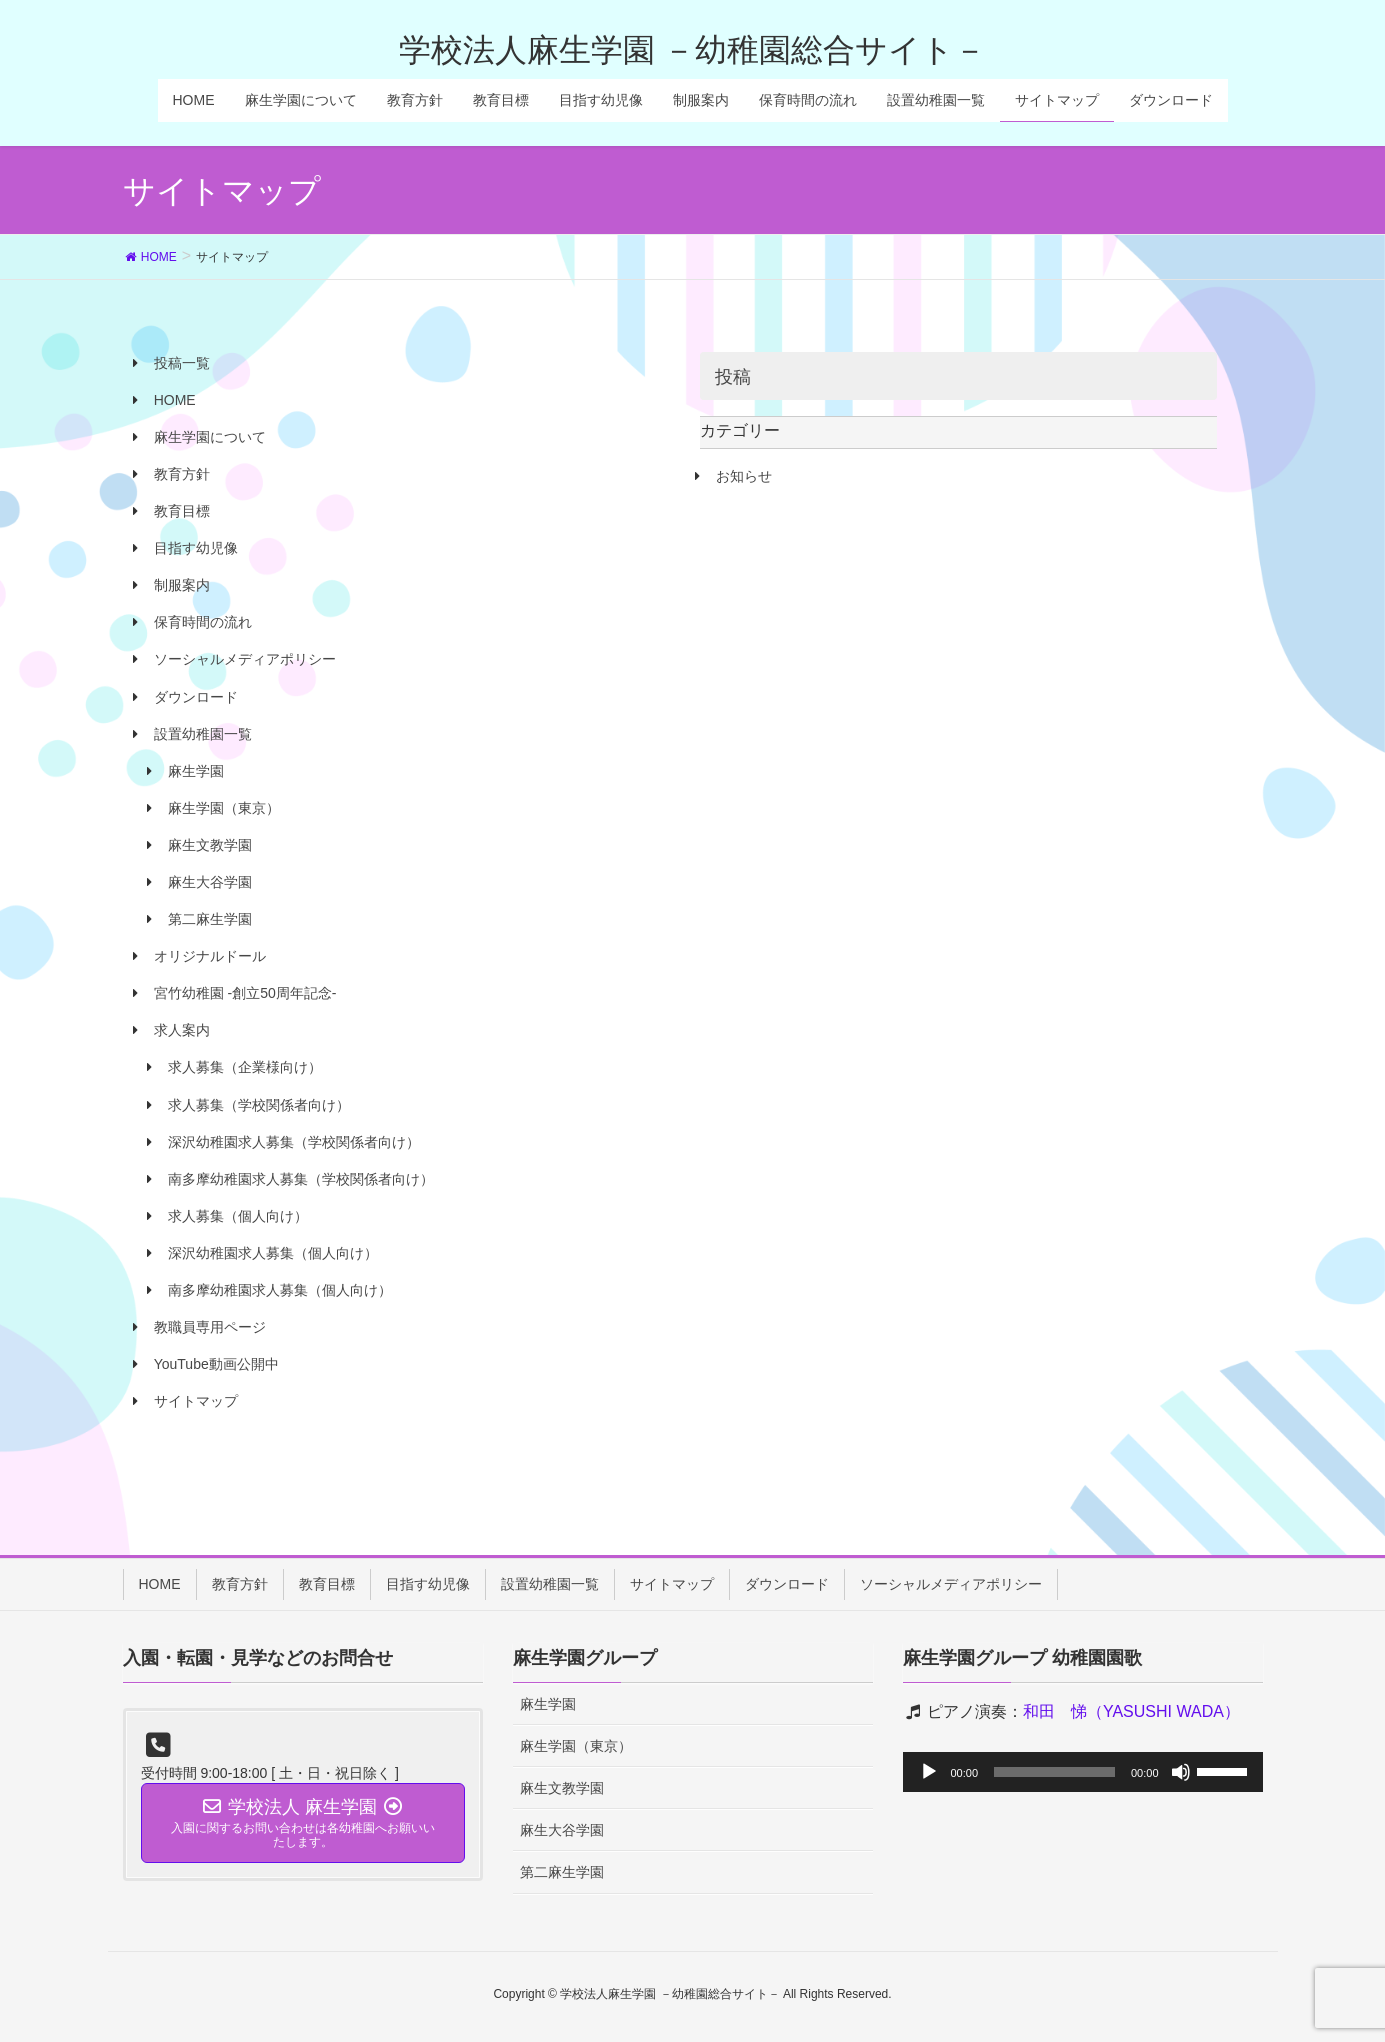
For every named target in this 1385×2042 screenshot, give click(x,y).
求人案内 (182, 1030)
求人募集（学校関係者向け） (259, 1105)
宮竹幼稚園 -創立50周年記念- (245, 993)
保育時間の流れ (203, 622)
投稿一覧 (182, 363)
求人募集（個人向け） (238, 1216)
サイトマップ (196, 1401)
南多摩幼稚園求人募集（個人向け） (280, 1290)
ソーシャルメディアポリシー (245, 659)
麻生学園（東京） (224, 808)
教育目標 (182, 511)
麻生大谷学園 (210, 882)
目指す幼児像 (196, 548)
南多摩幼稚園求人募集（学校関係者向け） (301, 1179)
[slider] (1054, 1772)
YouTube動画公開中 (216, 1364)
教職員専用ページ (210, 1327)
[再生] (929, 1772)
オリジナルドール (210, 956)
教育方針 (182, 474)
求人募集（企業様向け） (245, 1067)
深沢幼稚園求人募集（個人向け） (273, 1253)
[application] (1083, 1772)
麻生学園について (210, 437)
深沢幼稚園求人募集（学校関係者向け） (294, 1142)
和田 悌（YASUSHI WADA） (1131, 1711)
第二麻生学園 (210, 919)
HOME (175, 400)
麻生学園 (196, 771)
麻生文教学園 (210, 845)
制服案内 (182, 585)
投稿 (733, 377)
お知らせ (744, 476)
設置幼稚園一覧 (203, 734)
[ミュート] (1181, 1772)
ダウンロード (196, 697)
